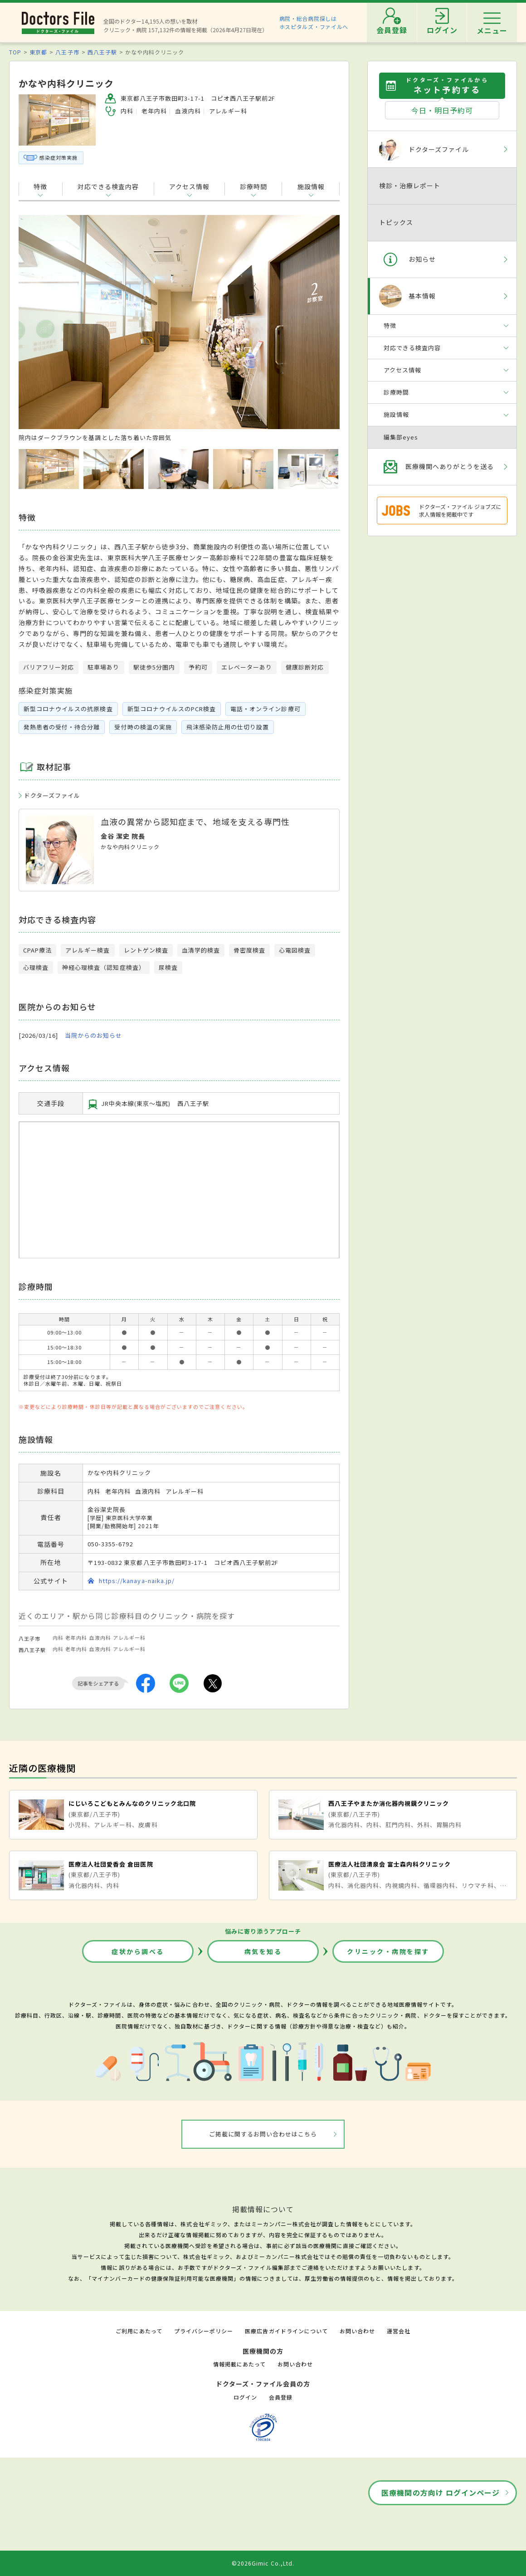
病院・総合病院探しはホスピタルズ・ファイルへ (314, 22)
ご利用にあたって (139, 2331)
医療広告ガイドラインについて (286, 2331)
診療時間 (253, 186)
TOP (15, 52)
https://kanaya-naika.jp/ (137, 1580)
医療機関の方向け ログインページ (440, 2492)
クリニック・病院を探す (388, 1951)
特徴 (40, 186)
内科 (58, 1637)
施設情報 (311, 186)
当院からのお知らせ (93, 1035)
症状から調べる (138, 1951)
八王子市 (67, 52)
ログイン (245, 2397)
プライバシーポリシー (203, 2331)
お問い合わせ (357, 2331)
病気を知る (263, 1951)
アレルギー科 (129, 1637)
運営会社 (398, 2331)
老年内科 (76, 1637)
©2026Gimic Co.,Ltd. (263, 2563)
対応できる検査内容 (108, 186)
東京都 (38, 52)
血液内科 (100, 1637)
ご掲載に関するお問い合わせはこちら (263, 2134)
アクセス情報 (189, 186)
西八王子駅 (102, 52)
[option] (179, 328)
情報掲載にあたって (239, 2364)
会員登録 (280, 2397)
